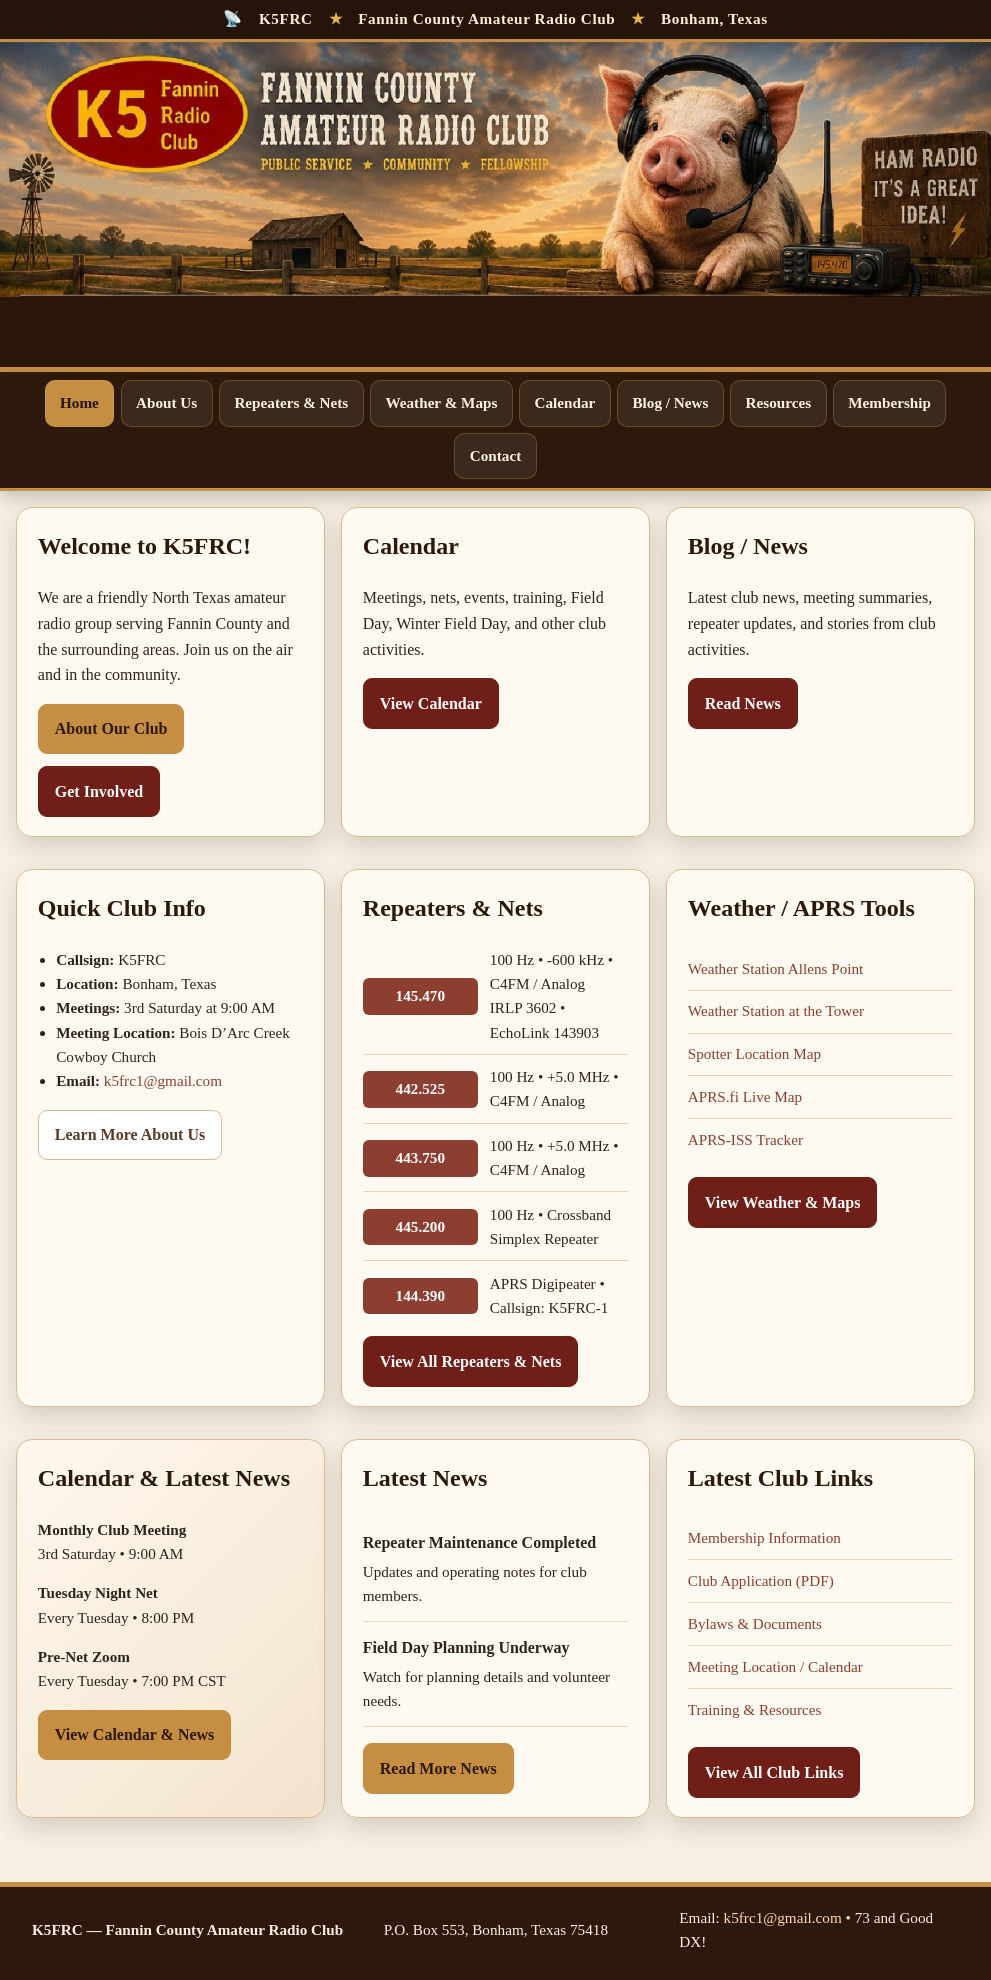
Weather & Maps (441, 402)
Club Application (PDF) (761, 1580)
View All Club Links (774, 1772)
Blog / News (670, 402)
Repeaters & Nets (291, 402)
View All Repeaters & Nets (471, 1361)
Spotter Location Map (754, 1053)
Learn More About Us (130, 1134)
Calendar (565, 402)
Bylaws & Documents (755, 1623)
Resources (779, 402)
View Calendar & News (135, 1734)
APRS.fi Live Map (745, 1096)
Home (79, 402)
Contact (495, 455)
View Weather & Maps (783, 1202)
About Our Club (111, 728)
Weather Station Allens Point (776, 968)
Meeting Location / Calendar (775, 1666)
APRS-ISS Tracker (745, 1139)
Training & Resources (755, 1709)
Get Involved (99, 791)
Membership (889, 402)
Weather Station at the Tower (776, 1010)
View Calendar (431, 703)
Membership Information (764, 1537)
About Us (166, 402)
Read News (743, 703)
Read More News (438, 1768)
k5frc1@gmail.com (163, 1080)
